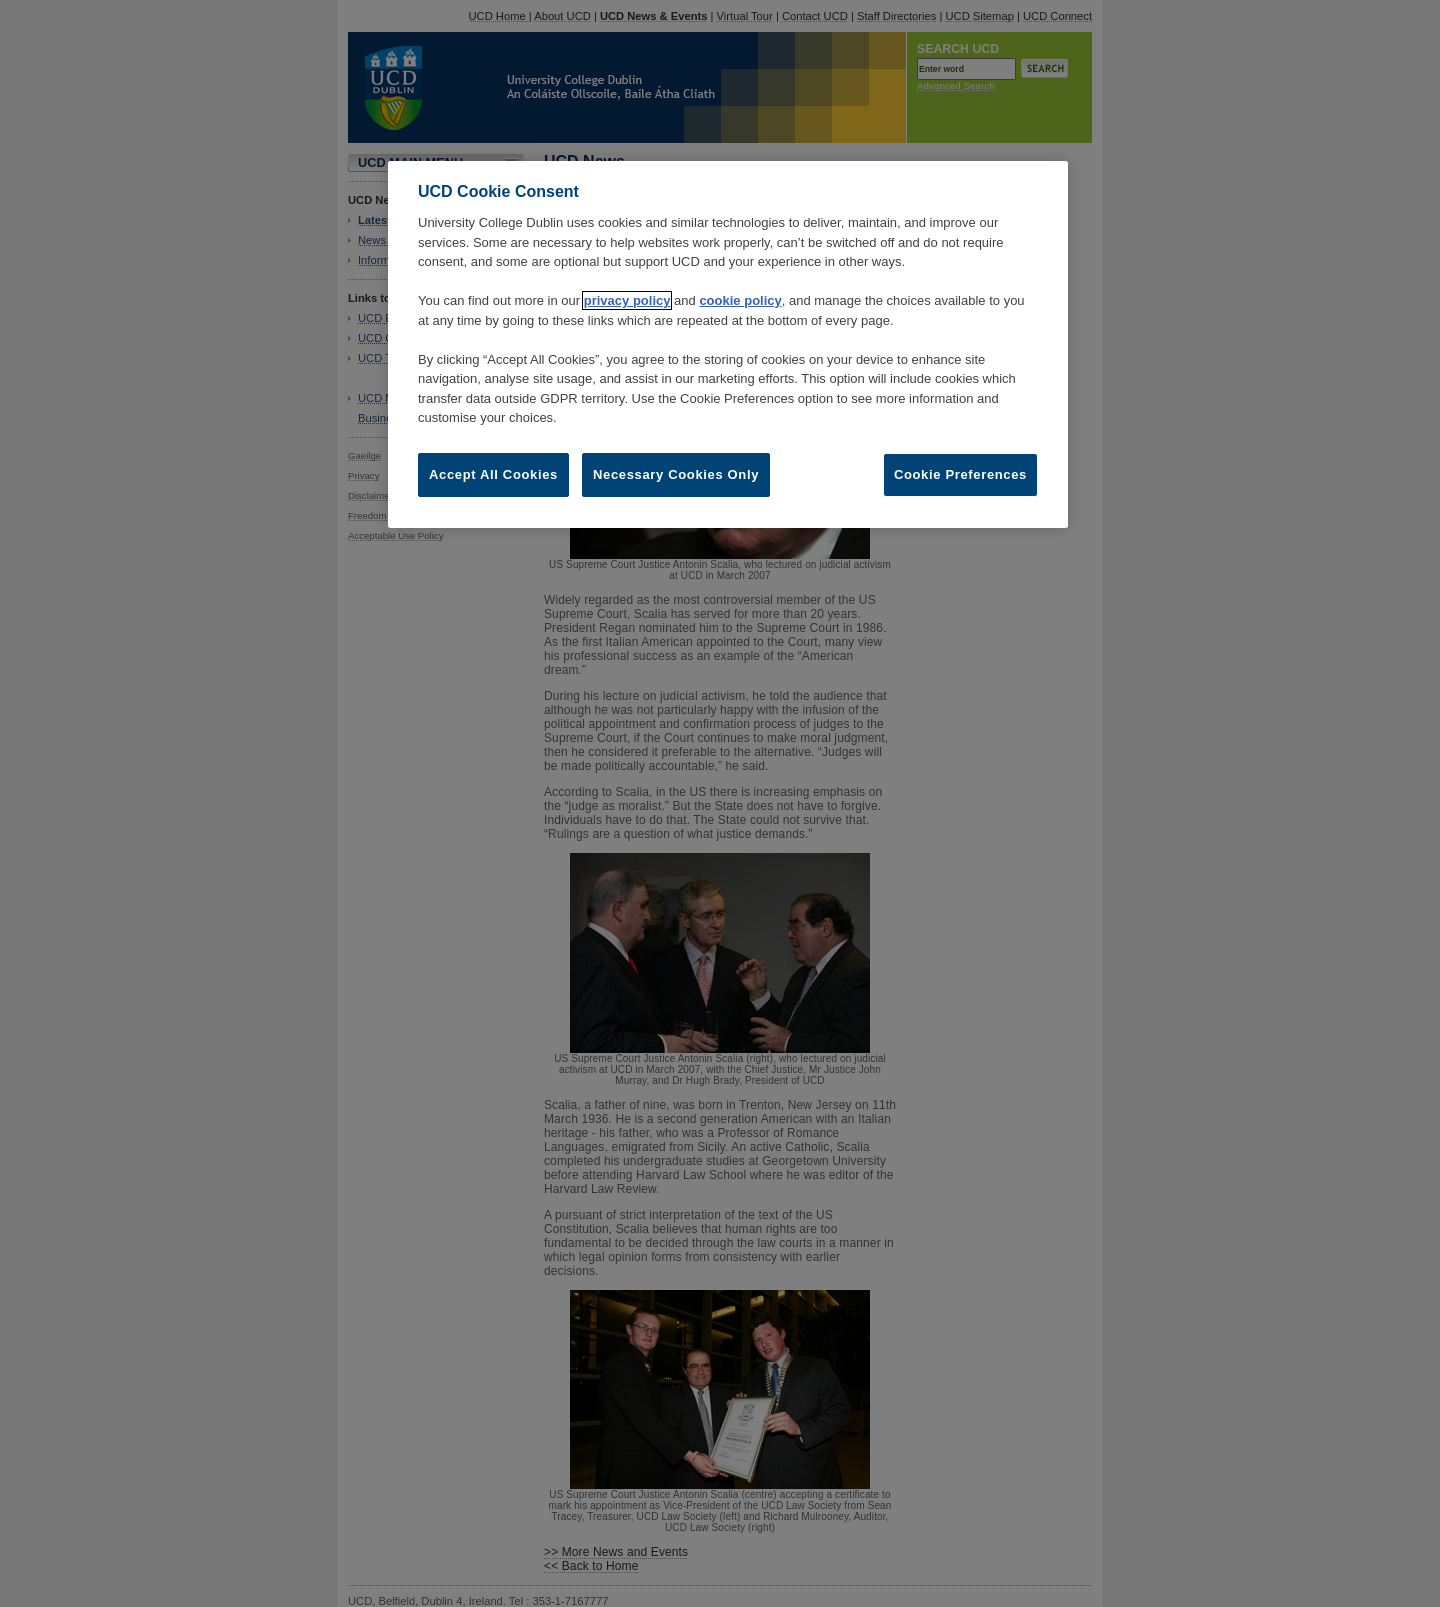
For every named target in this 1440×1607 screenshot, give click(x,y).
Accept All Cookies (493, 474)
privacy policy (627, 300)
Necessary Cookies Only (676, 474)
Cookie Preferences (960, 474)
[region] (728, 344)
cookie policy (740, 300)
